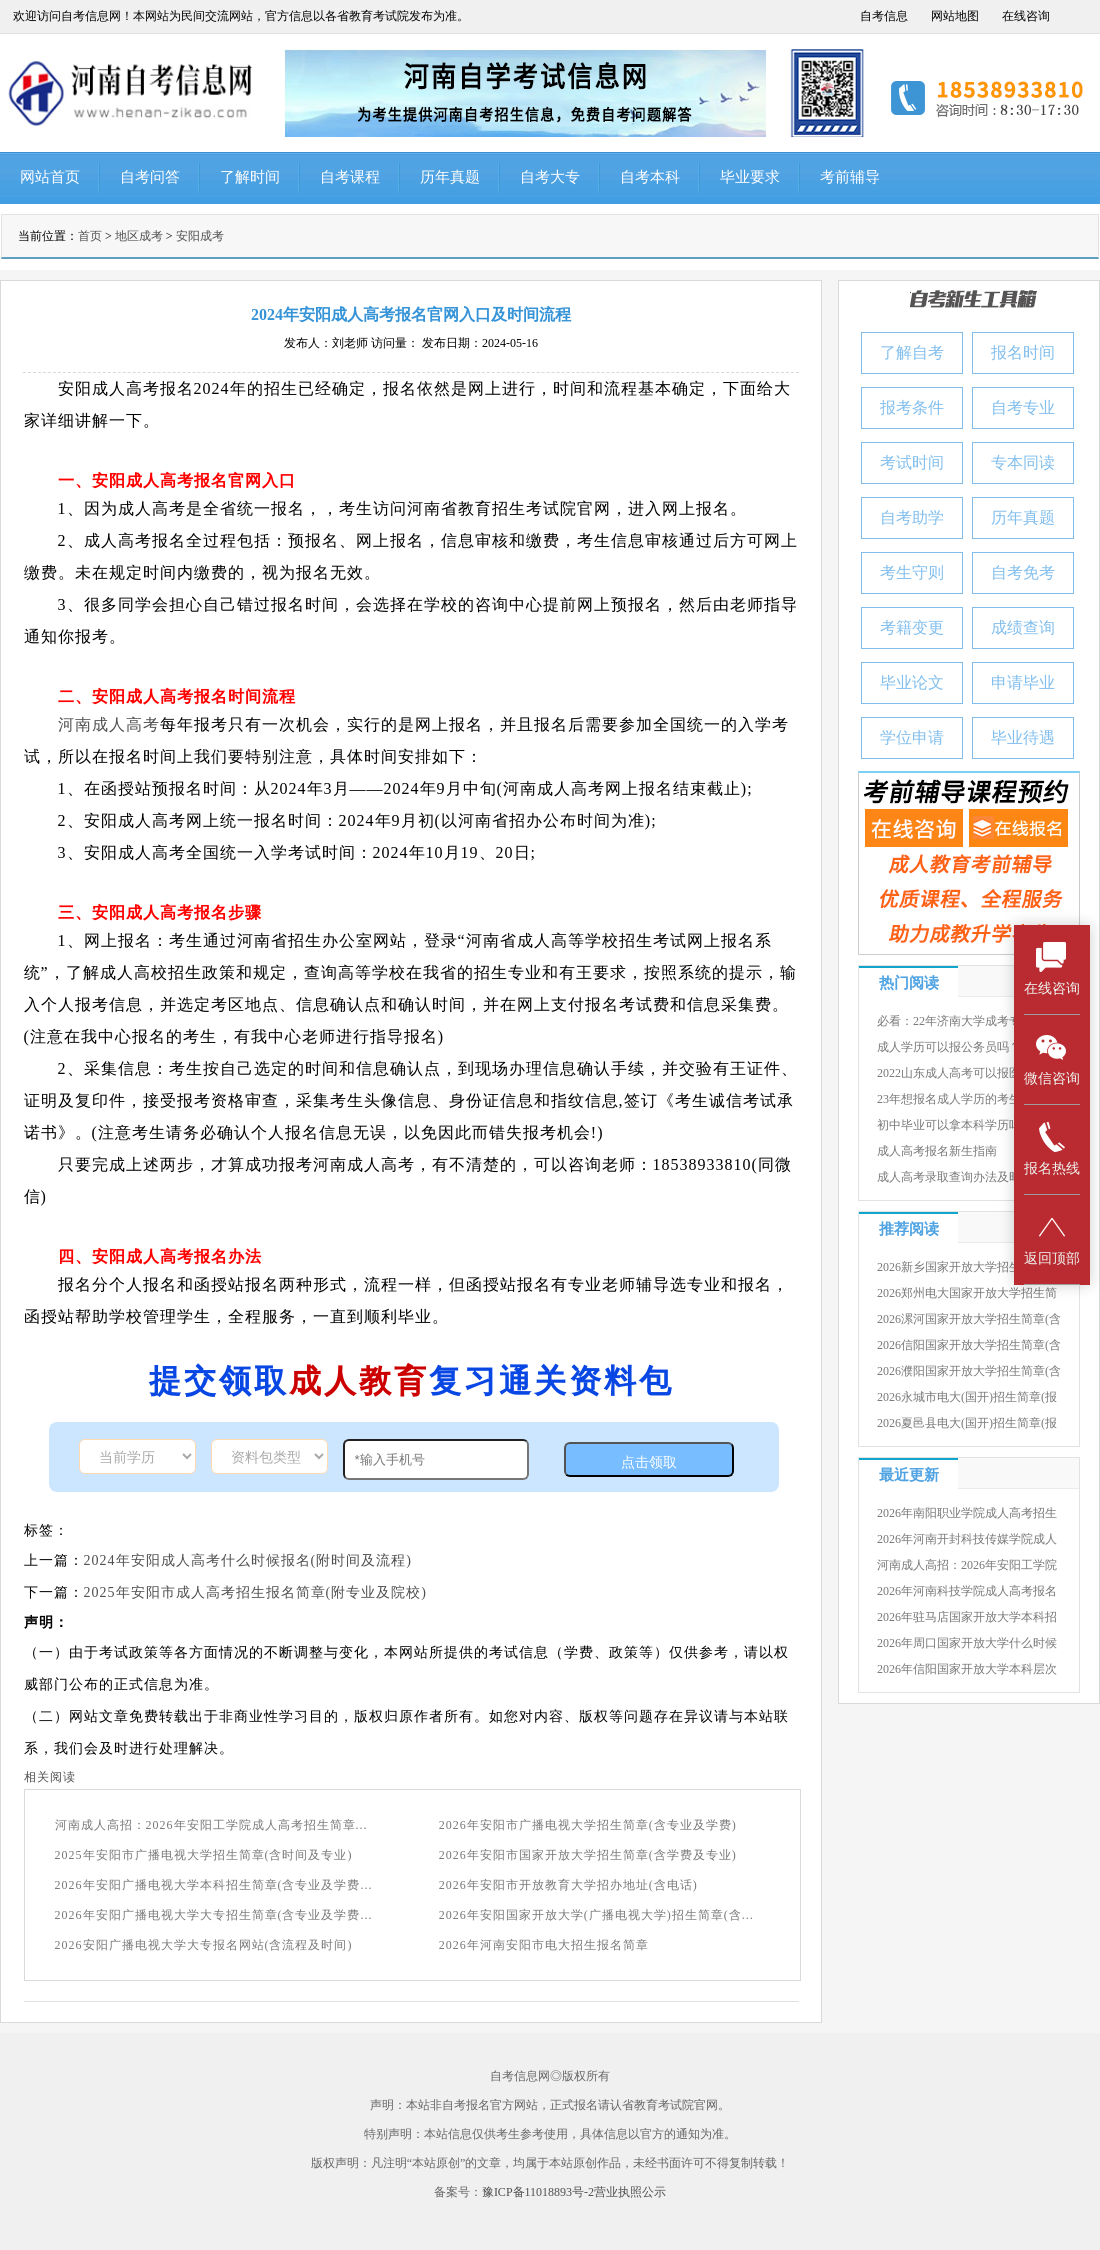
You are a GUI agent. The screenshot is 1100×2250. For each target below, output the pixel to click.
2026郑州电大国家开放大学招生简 (967, 1293)
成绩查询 (1023, 627)
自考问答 (150, 177)
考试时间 (912, 462)
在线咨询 (1026, 16)
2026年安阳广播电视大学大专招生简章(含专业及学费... (214, 1915)
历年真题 (450, 177)
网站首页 (50, 177)
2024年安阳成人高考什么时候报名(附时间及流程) (248, 1560)
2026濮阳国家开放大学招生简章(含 (969, 1371)
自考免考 (1023, 572)
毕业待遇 (1023, 737)
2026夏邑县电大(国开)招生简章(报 (967, 1423)
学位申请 (912, 737)
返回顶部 (1052, 1238)
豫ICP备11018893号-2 (538, 2192)
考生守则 (912, 572)
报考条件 (912, 407)
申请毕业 (1023, 682)
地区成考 (139, 236)
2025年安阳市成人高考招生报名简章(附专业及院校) (255, 1592)
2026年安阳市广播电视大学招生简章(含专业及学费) (588, 1825)
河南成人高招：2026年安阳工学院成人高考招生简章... (211, 1825)
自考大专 (550, 177)
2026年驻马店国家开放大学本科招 (967, 1617)
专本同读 (1023, 462)
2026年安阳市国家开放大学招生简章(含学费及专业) (588, 1855)
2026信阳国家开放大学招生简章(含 (969, 1345)
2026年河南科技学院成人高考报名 (967, 1591)
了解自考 (912, 352)
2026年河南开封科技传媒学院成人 (967, 1539)
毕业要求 (750, 177)
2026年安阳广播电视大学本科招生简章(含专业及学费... (214, 1885)
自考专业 (1023, 407)
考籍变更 (912, 627)
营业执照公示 (630, 2192)
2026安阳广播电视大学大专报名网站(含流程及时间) (204, 1945)
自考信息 (884, 16)
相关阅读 (50, 1777)
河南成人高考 (109, 724)
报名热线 (1052, 1148)
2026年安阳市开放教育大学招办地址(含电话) (568, 1885)
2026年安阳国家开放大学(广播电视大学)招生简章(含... (596, 1915)
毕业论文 (912, 682)
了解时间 (250, 177)
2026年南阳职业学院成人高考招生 (967, 1513)
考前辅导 (850, 177)
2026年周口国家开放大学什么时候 (967, 1643)
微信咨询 (1052, 1058)
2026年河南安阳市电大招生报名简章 (544, 1945)
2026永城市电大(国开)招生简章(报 (967, 1397)
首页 (90, 236)
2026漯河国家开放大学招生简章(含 (969, 1319)
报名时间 (1023, 352)
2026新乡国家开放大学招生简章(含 (969, 1267)
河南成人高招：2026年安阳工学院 (967, 1565)
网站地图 (955, 16)
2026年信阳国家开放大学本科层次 (967, 1669)
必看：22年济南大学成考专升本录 (967, 1021)
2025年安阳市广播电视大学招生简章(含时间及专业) (204, 1855)
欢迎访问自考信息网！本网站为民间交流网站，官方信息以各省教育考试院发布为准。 (241, 16)
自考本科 (650, 177)
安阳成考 (200, 236)
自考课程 (350, 177)
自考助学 (912, 517)
